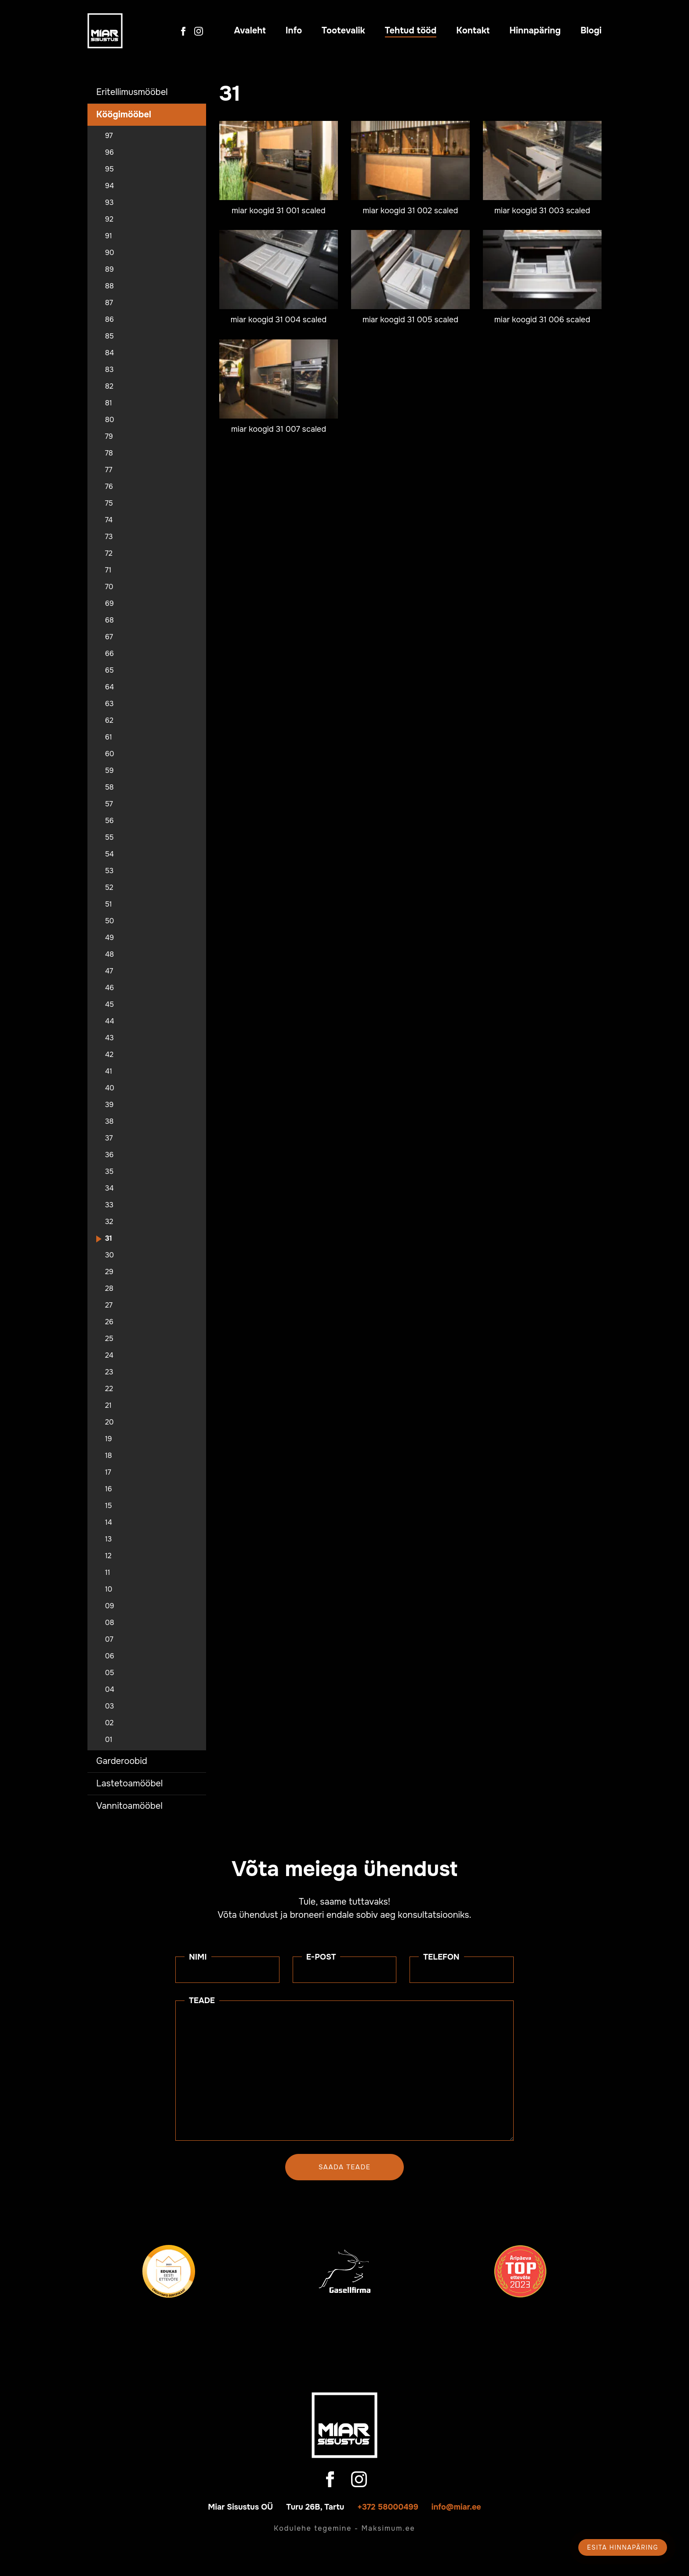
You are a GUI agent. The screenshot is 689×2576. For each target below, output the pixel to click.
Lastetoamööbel (129, 1783)
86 (109, 319)
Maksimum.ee (388, 2528)
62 (109, 720)
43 (109, 1038)
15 (108, 1505)
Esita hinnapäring (622, 2547)
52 (109, 887)
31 (108, 1238)
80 (109, 419)
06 (109, 1656)
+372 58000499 (387, 2507)
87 (109, 303)
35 (109, 1171)
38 (109, 1121)
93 (109, 202)
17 (108, 1472)
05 (109, 1673)
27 (108, 1305)
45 (109, 1004)
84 (109, 353)
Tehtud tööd (411, 30)
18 (108, 1455)
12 (108, 1556)
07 (109, 1639)
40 (109, 1088)
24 (109, 1355)
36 (109, 1155)
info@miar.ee (456, 2507)
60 (109, 754)
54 (109, 854)
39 (109, 1104)
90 (109, 252)
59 (109, 770)
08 (109, 1622)
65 (109, 670)
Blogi (591, 30)
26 (109, 1322)
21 (108, 1405)
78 (109, 453)
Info (294, 30)
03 (109, 1706)
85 (109, 336)
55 (109, 837)
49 (109, 937)
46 (109, 988)
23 (109, 1372)
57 (109, 804)
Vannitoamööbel (129, 1805)
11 (107, 1572)
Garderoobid (121, 1761)
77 (108, 470)
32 (109, 1221)
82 (109, 386)
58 (109, 787)
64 (109, 687)
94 (109, 186)
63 (109, 704)
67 (109, 637)
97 (109, 135)
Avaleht (250, 30)
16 (108, 1489)
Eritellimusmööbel (132, 92)
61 (108, 737)
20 (109, 1422)
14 (108, 1522)
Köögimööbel (123, 114)
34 (109, 1188)
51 (108, 904)
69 (109, 603)
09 (109, 1606)
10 (108, 1589)
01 (108, 1739)
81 (108, 403)
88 (109, 286)
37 (109, 1138)
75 (109, 503)
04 (109, 1689)
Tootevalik (343, 30)
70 (109, 587)
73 (109, 536)
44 (109, 1021)
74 (108, 520)
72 (108, 553)
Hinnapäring (535, 30)
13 (108, 1539)
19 (108, 1439)
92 (109, 219)
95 (109, 169)
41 (108, 1071)
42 (109, 1054)
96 (109, 152)
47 (109, 971)
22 (109, 1389)
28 (109, 1288)
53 (109, 871)
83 (109, 369)
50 (109, 921)
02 (109, 1723)
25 (109, 1338)
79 (109, 436)
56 (109, 820)
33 (109, 1205)
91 (108, 236)
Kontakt (473, 30)
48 (109, 954)
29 (109, 1272)
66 (109, 653)
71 (108, 570)
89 (109, 269)
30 (109, 1255)
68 (109, 620)
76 (109, 486)
